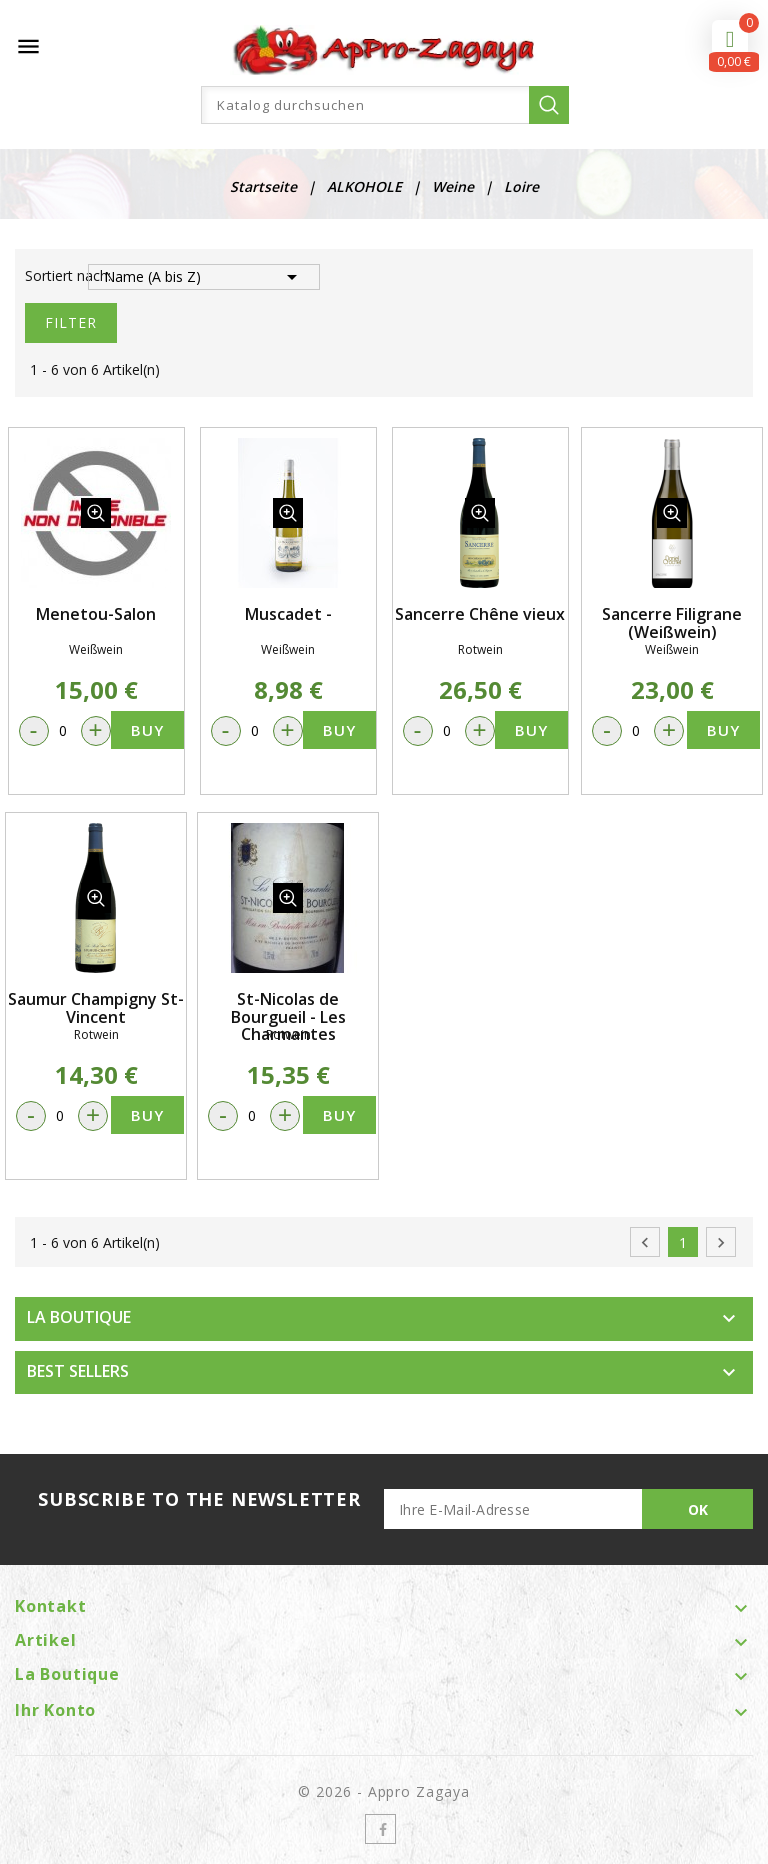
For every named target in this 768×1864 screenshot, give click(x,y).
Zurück (645, 1242)
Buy (147, 730)
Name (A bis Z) (204, 277)
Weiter (721, 1242)
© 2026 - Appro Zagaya (384, 1791)
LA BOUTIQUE (79, 1317)
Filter (71, 322)
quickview (96, 513)
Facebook (380, 1829)
